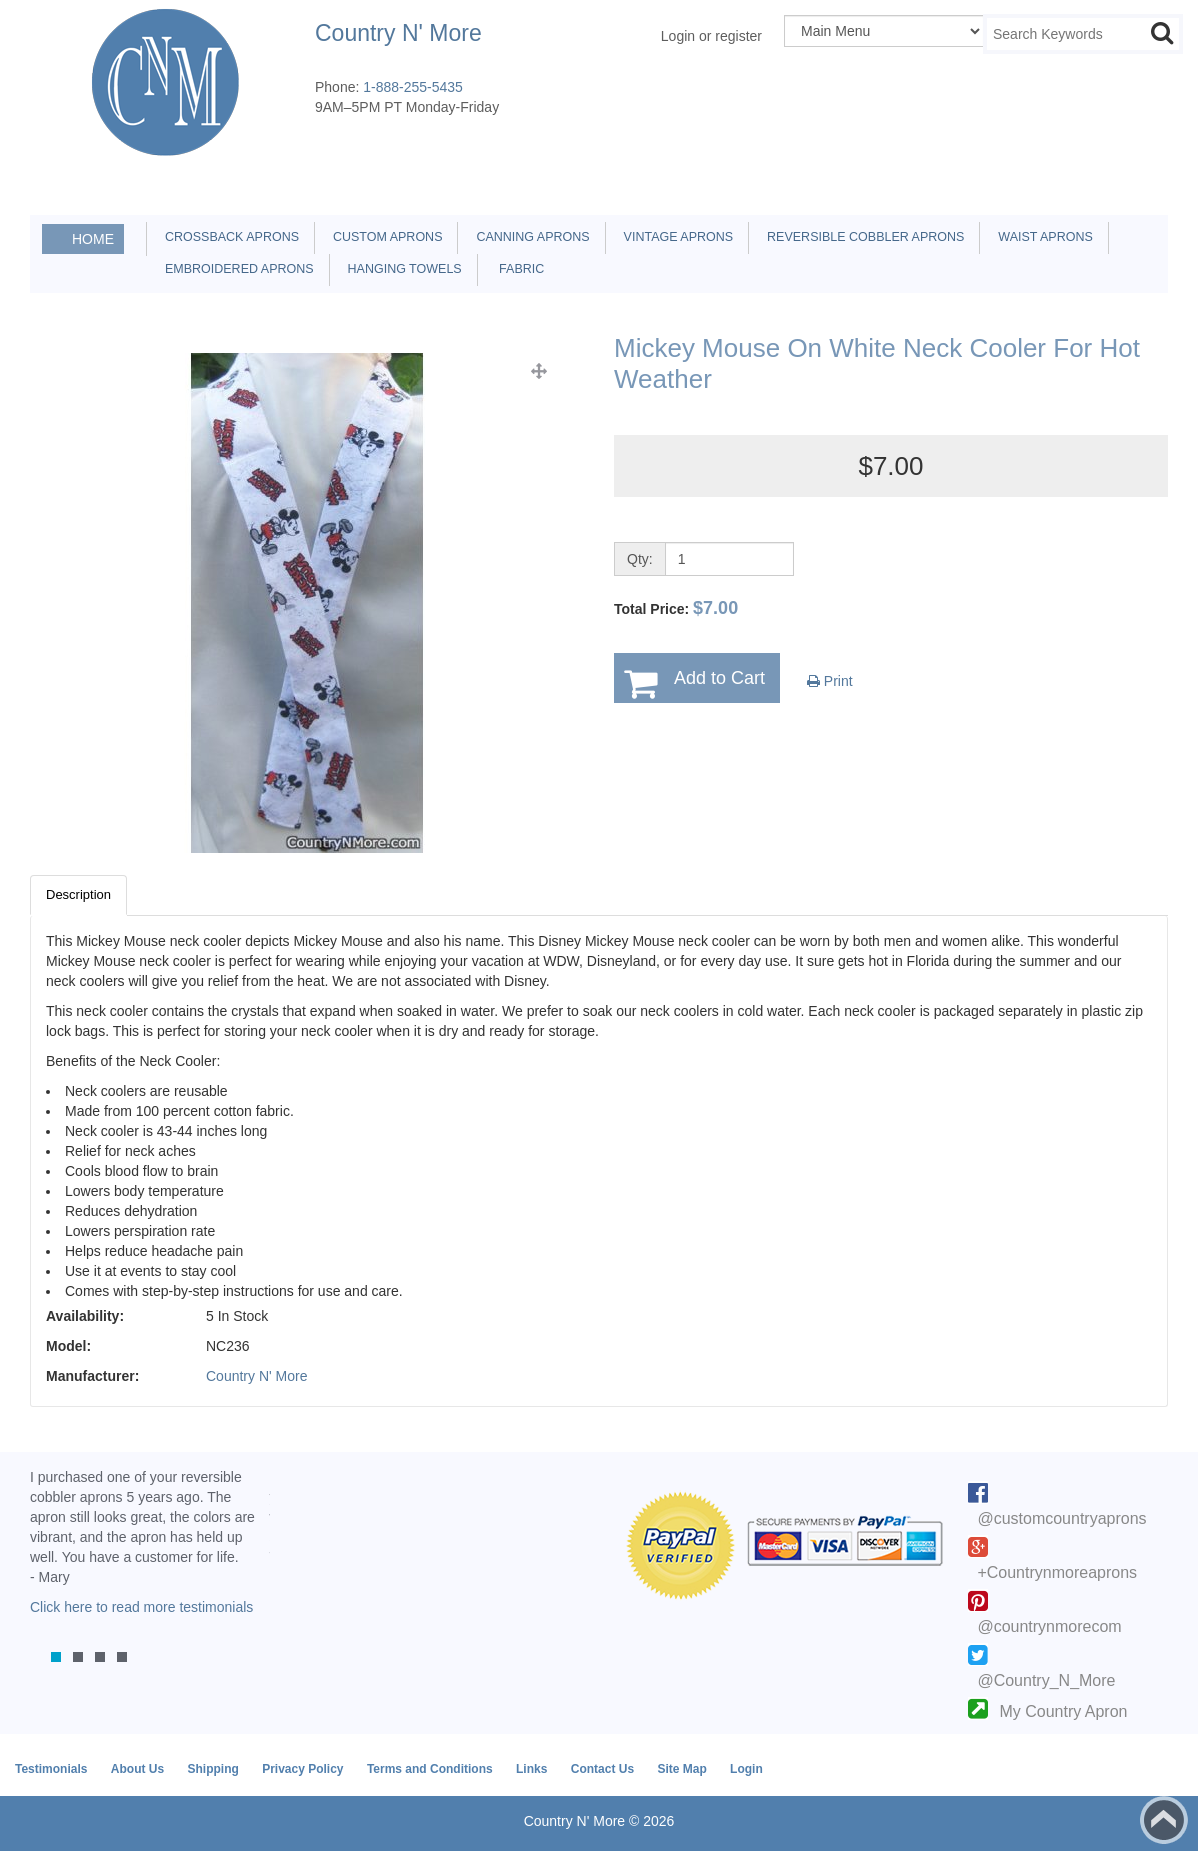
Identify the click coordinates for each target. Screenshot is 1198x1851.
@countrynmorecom (1049, 1626)
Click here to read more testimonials (141, 1607)
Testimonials (51, 1769)
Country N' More (256, 1376)
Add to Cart (719, 678)
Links (531, 1769)
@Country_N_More (1046, 1680)
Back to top (1164, 1820)
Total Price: (676, 608)
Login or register (711, 36)
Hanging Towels (401, 269)
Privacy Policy (302, 1769)
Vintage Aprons (675, 237)
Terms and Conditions (430, 1769)
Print (830, 681)
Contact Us (602, 1769)
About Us (137, 1769)
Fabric (517, 269)
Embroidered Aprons (236, 269)
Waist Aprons (1041, 237)
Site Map (681, 1769)
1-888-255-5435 (413, 87)
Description (78, 894)
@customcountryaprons (1061, 1518)
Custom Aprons (384, 237)
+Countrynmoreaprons (1057, 1572)
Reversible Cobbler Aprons (862, 237)
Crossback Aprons (228, 237)
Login (746, 1769)
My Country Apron (1063, 1711)
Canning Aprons (529, 237)
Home (93, 239)
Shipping (212, 1769)
